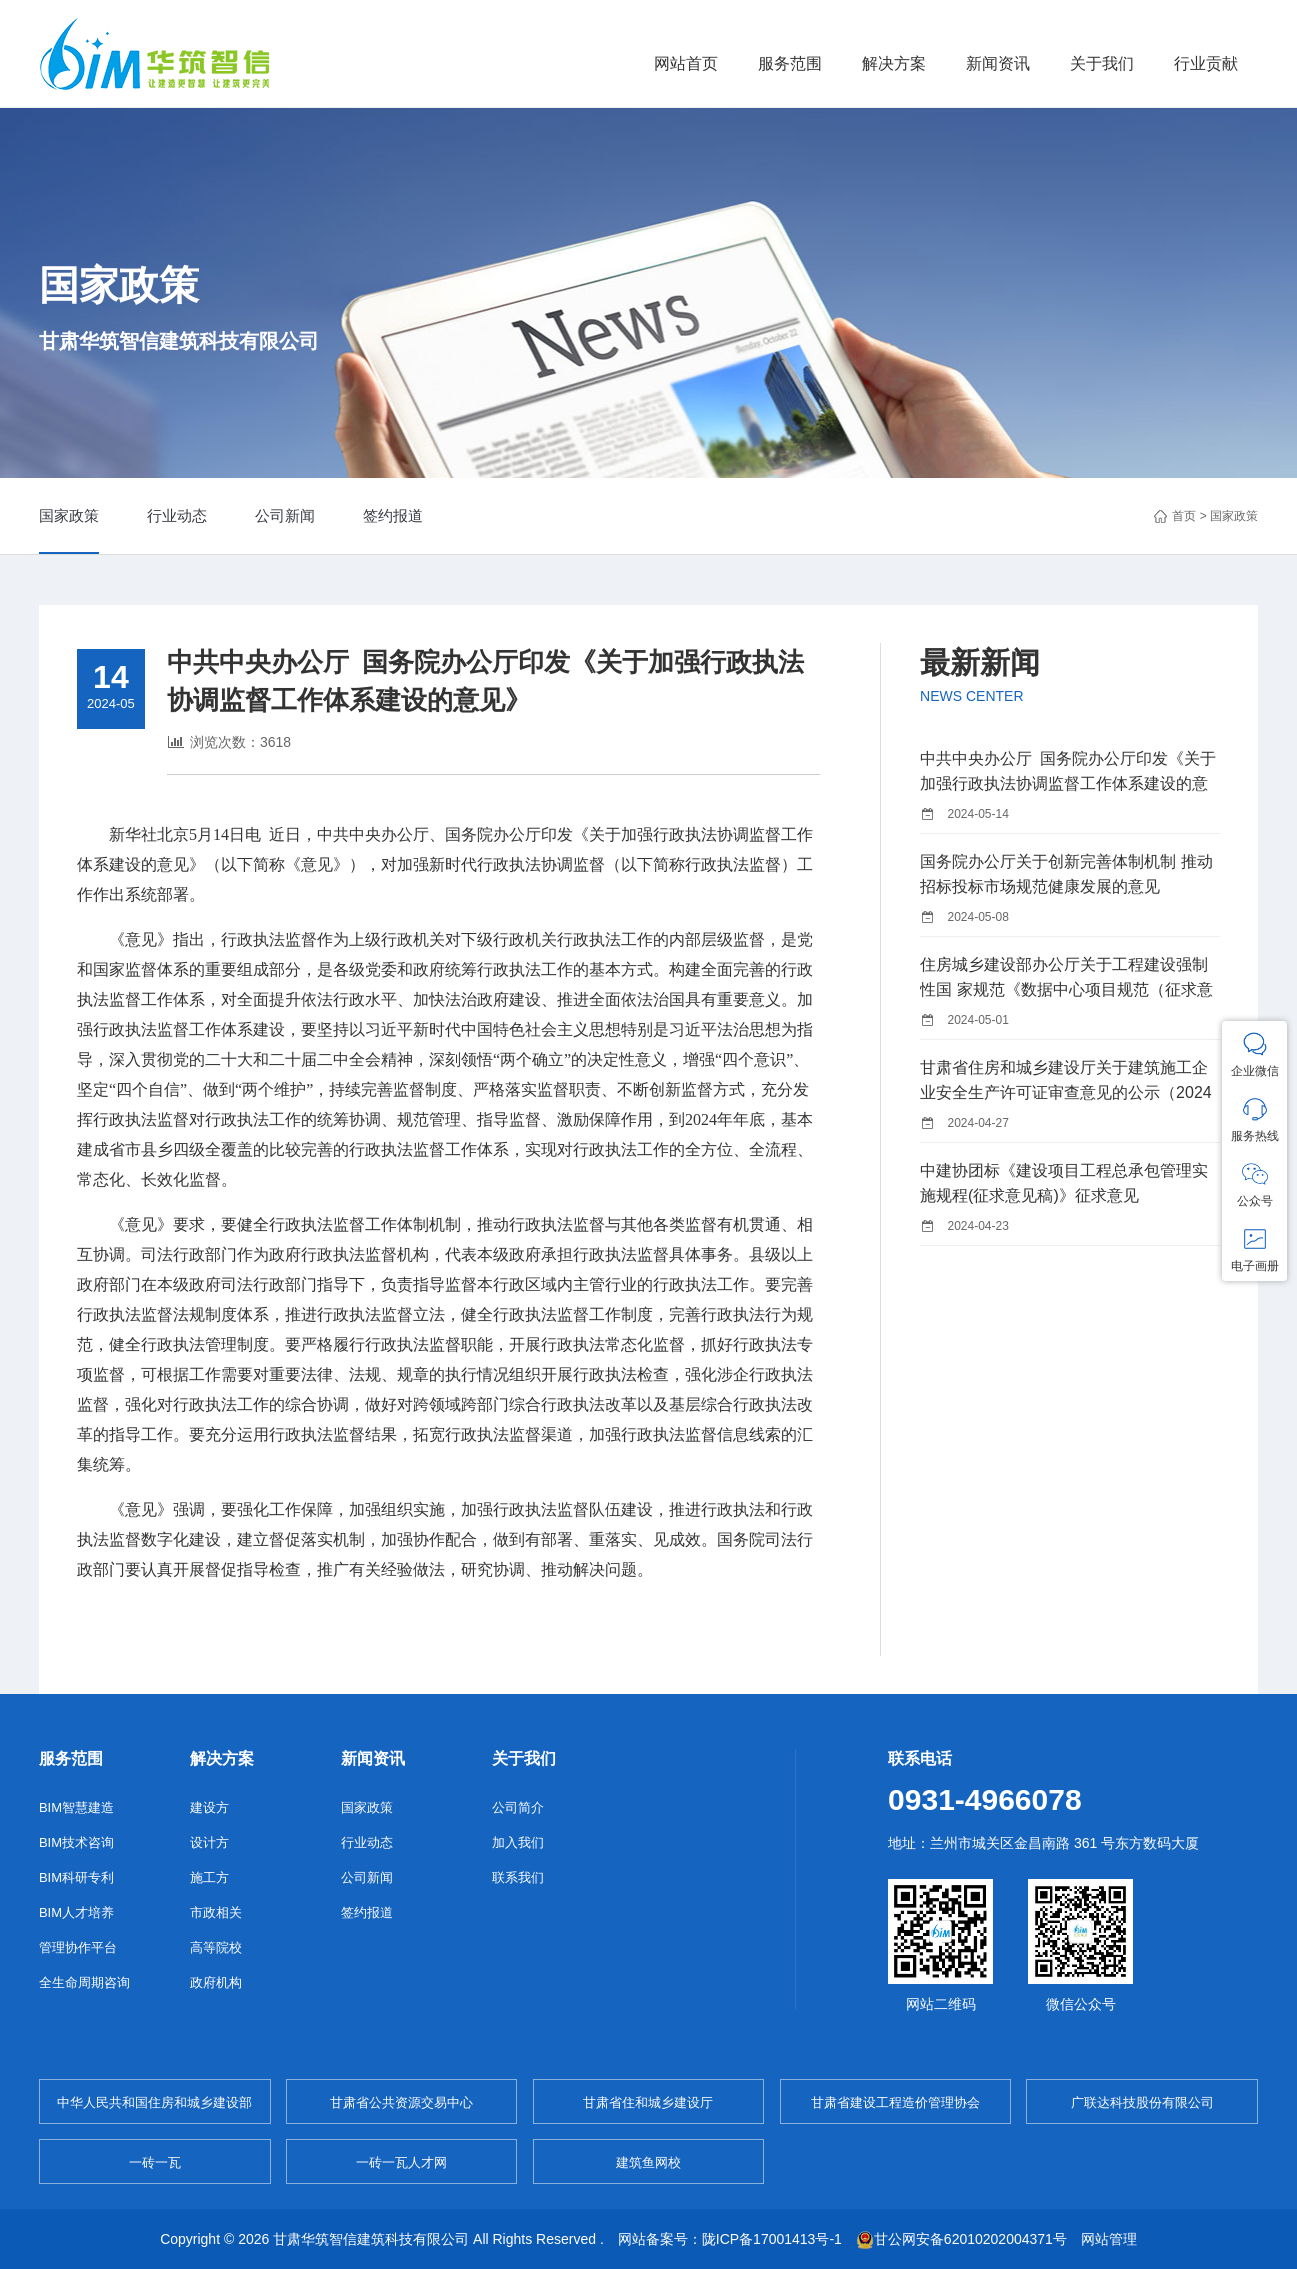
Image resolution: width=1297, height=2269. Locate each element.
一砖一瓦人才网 (401, 2162)
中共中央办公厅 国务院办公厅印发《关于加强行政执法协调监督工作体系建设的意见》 (1068, 783)
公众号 (1255, 1184)
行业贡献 (1206, 63)
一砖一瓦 (155, 2162)
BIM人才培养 (76, 1912)
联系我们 (518, 1877)
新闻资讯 (998, 63)
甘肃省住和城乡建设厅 (648, 2102)
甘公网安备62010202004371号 (961, 2239)
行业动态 (177, 515)
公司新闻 (285, 515)
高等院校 (216, 1947)
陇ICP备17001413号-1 (772, 2239)
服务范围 (790, 63)
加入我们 (518, 1842)
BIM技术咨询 (76, 1842)
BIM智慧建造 (76, 1807)
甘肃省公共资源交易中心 (401, 2102)
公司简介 (518, 1807)
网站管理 (1109, 2239)
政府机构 (216, 1982)
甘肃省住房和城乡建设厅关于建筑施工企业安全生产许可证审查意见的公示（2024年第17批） (1066, 1092)
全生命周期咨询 (84, 1982)
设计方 (209, 1842)
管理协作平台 (78, 1947)
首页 (1184, 516)
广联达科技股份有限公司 (1142, 2102)
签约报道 (393, 515)
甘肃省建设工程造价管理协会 (895, 2102)
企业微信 (1255, 1054)
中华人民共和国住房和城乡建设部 (154, 2102)
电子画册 (1255, 1249)
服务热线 (1255, 1119)
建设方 (209, 1807)
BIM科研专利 (76, 1877)
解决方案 (894, 63)
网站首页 (686, 63)
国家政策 (69, 515)
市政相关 (216, 1912)
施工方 (209, 1877)
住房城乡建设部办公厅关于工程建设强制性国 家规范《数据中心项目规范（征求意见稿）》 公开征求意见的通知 (1066, 989)
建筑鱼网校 (648, 2162)
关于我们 (1102, 63)
